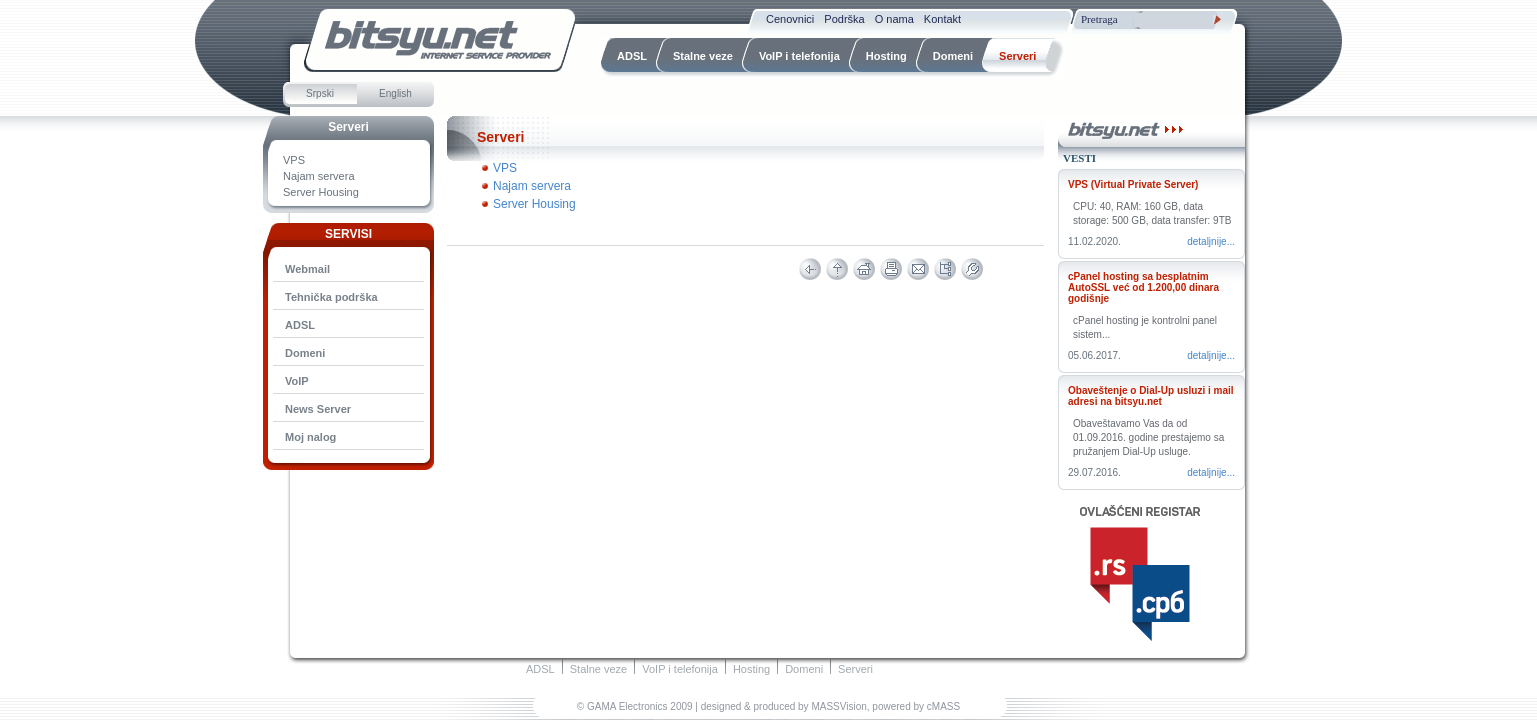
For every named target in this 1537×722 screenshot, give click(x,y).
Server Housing (321, 192)
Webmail (307, 269)
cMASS (943, 706)
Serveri (348, 127)
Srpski (320, 93)
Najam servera (319, 176)
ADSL (300, 325)
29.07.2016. (1094, 472)
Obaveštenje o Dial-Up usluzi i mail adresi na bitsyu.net (1151, 396)
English (395, 93)
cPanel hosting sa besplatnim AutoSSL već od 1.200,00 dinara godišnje (1143, 287)
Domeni (305, 353)
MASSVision (838, 706)
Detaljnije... (1211, 241)
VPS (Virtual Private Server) (1133, 184)
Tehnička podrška (331, 297)
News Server (318, 409)
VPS (294, 160)
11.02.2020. (1094, 241)
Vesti (1079, 158)
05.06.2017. (1094, 355)
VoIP (297, 381)
